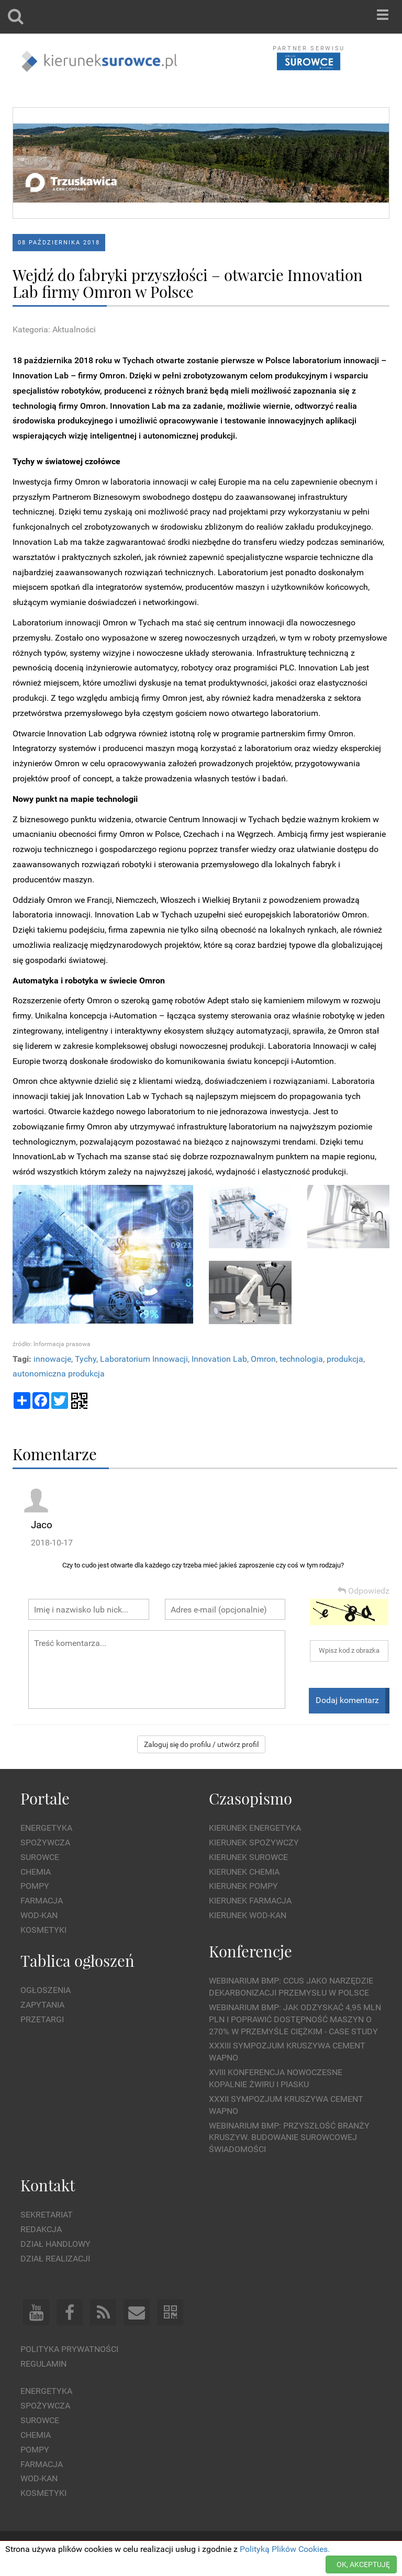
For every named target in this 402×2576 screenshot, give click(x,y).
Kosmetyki (43, 1930)
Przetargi (42, 2019)
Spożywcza (45, 1842)
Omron (263, 1359)
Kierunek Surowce (248, 1857)
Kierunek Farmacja (250, 1901)
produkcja (345, 1359)
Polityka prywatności (69, 2349)
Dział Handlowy (55, 2244)
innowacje (52, 1359)
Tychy (85, 1359)
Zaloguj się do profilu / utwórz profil (201, 1744)
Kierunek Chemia (244, 1872)
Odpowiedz (363, 1591)
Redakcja (41, 2229)
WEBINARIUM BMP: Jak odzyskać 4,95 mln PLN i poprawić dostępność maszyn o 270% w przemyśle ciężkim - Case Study (295, 2019)
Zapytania (42, 2005)
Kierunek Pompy (243, 1886)
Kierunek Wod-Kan (247, 1915)
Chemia (35, 1872)
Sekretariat (46, 2215)
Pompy (34, 1886)
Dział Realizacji (55, 2259)
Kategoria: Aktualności (54, 329)
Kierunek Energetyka (255, 1828)
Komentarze (55, 1453)
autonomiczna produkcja (59, 1374)
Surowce (39, 1857)
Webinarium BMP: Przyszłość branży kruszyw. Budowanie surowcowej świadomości (289, 2138)
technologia (301, 1359)
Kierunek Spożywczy (254, 1842)
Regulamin (43, 2364)
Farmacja (41, 1901)
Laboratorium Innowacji (144, 1359)
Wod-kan (39, 1915)
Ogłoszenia (45, 1990)
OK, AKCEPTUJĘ (363, 2564)
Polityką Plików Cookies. (285, 2549)
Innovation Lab (219, 1359)
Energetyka (46, 1828)
